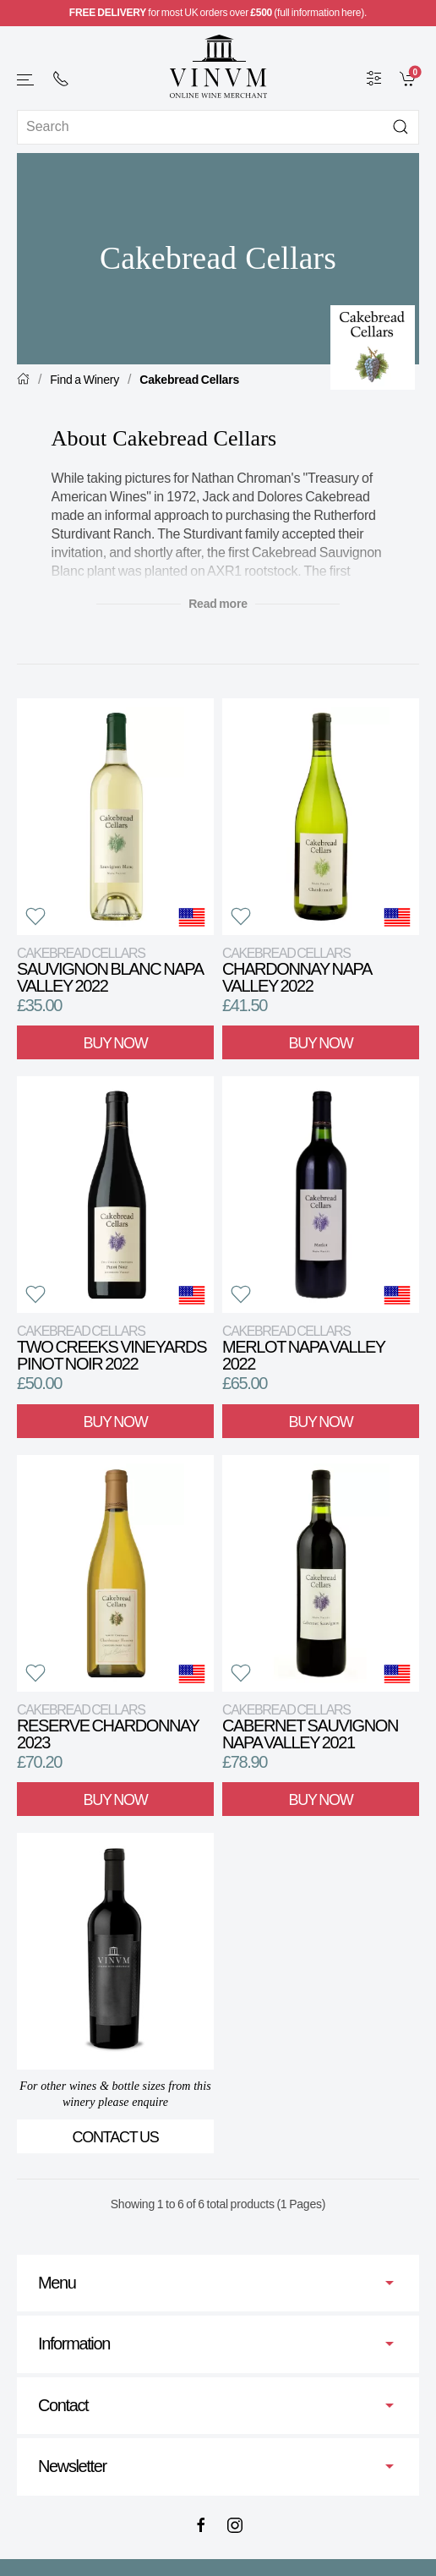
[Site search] (218, 127)
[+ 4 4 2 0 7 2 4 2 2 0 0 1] (60, 78)
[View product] (115, 816)
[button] (26, 79)
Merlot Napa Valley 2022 (303, 1348)
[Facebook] (201, 2525)
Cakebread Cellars (189, 379)
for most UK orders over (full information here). (218, 13)
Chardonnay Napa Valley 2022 (296, 970)
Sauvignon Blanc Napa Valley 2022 (110, 970)
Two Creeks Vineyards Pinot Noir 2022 (111, 1348)
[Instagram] (235, 2525)
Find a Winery (84, 379)
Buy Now (116, 1043)
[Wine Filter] (374, 78)
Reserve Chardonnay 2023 (108, 1727)
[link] (409, 78)
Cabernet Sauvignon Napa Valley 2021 (310, 1727)
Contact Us (116, 2137)
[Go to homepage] (218, 66)
